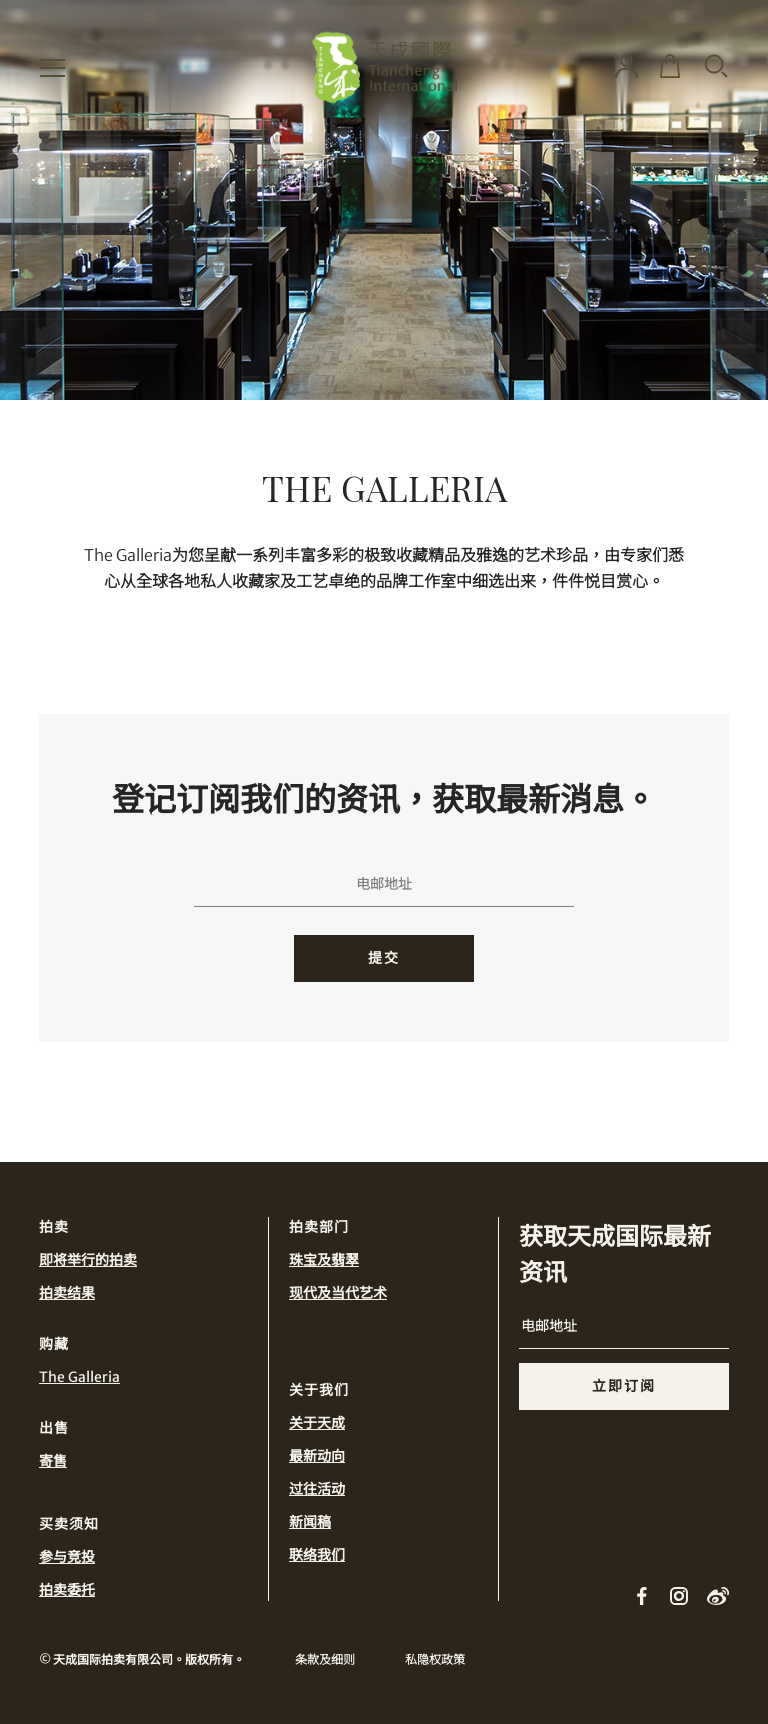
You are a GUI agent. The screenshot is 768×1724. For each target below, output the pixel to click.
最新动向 (317, 1456)
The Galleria (79, 1377)
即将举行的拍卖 (88, 1260)
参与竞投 (67, 1557)
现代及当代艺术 (338, 1293)
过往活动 (317, 1489)
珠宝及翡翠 (324, 1260)
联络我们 (317, 1555)
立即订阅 (624, 1386)
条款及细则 (325, 1659)
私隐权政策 (435, 1659)
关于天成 (317, 1423)
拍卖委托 (67, 1590)
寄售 (53, 1461)
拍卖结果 (67, 1293)
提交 (384, 958)
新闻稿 (310, 1522)
